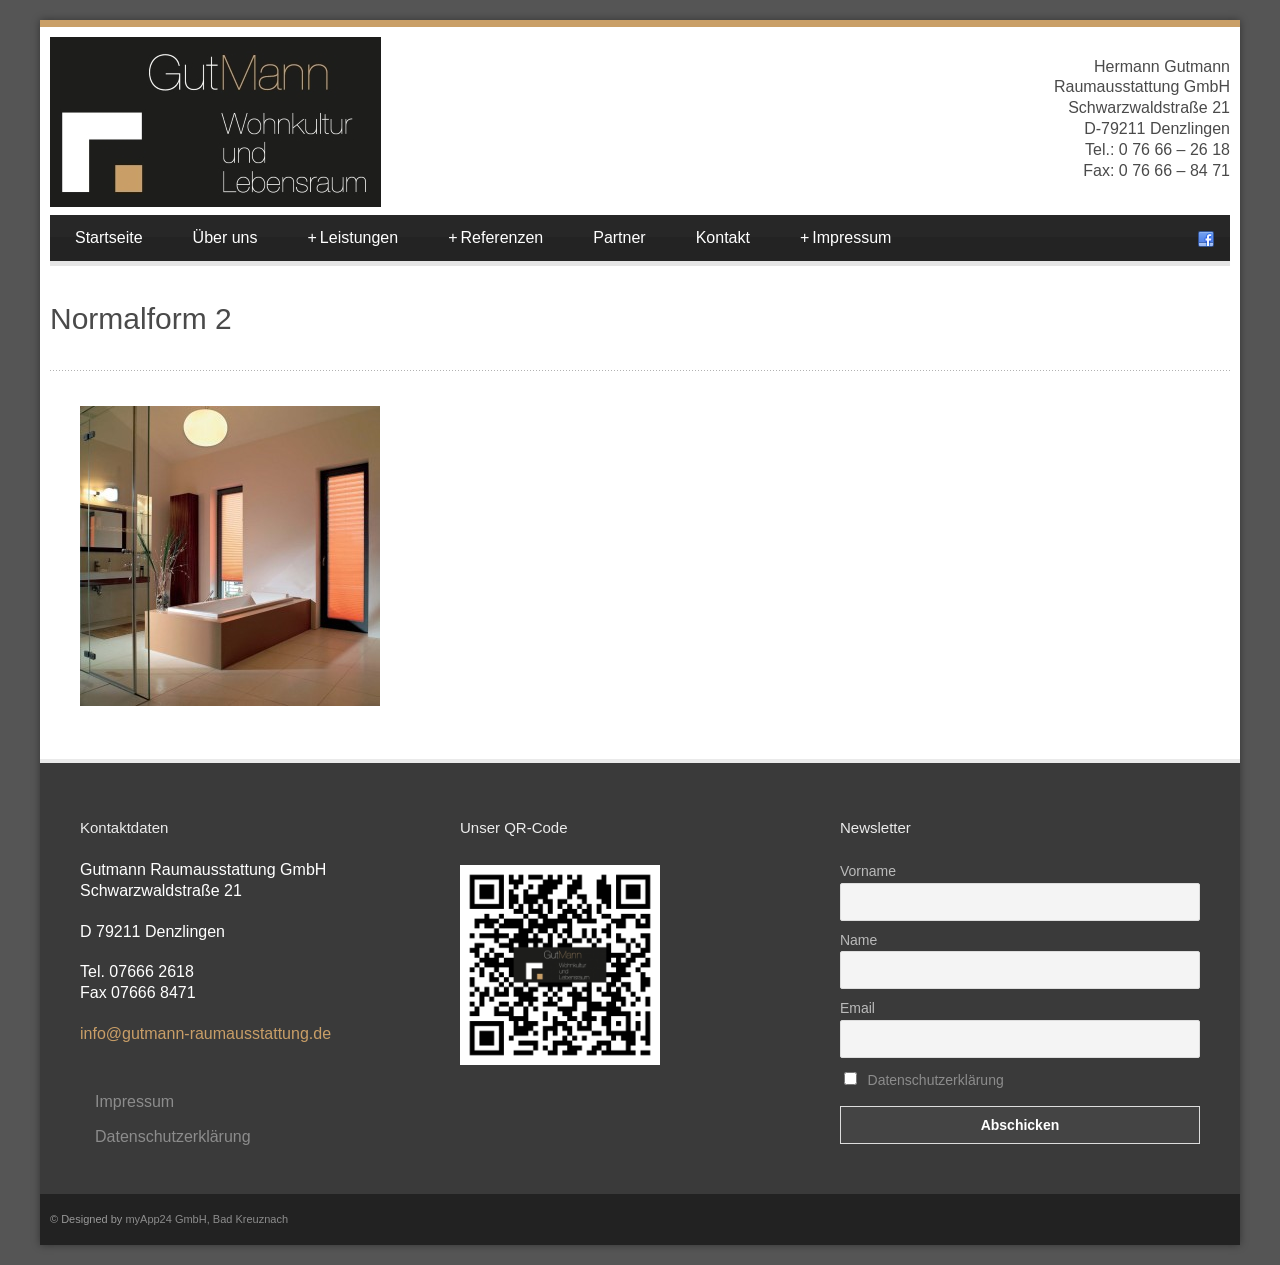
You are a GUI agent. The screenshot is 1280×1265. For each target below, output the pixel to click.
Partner (619, 237)
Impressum (845, 238)
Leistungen (353, 238)
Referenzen (495, 238)
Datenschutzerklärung (173, 1136)
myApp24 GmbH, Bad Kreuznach (206, 1219)
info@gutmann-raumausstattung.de (205, 1033)
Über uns (225, 237)
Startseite (109, 237)
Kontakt (723, 237)
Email (857, 1008)
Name (858, 940)
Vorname (868, 871)
